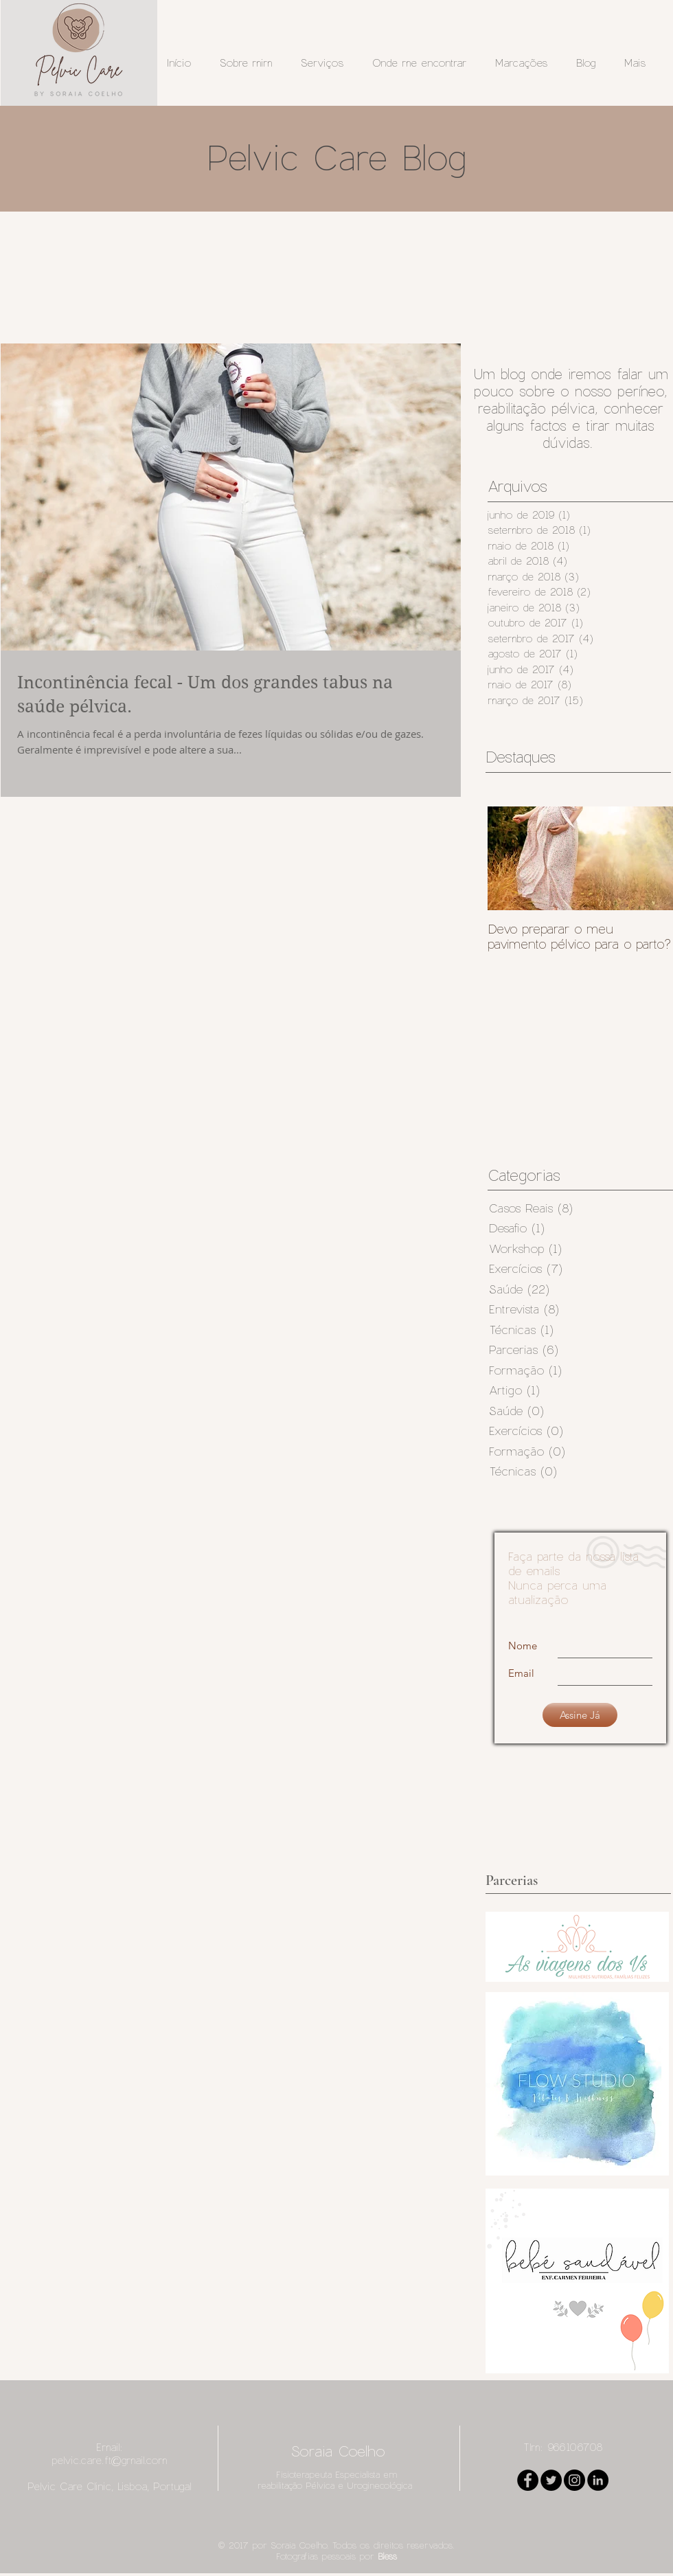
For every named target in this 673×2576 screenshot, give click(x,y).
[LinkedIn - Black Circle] (597, 2480)
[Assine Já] (580, 1715)
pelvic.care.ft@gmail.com (109, 2460)
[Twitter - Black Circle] (551, 2480)
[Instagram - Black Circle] (574, 2480)
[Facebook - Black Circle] (527, 2480)
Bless (387, 2556)
